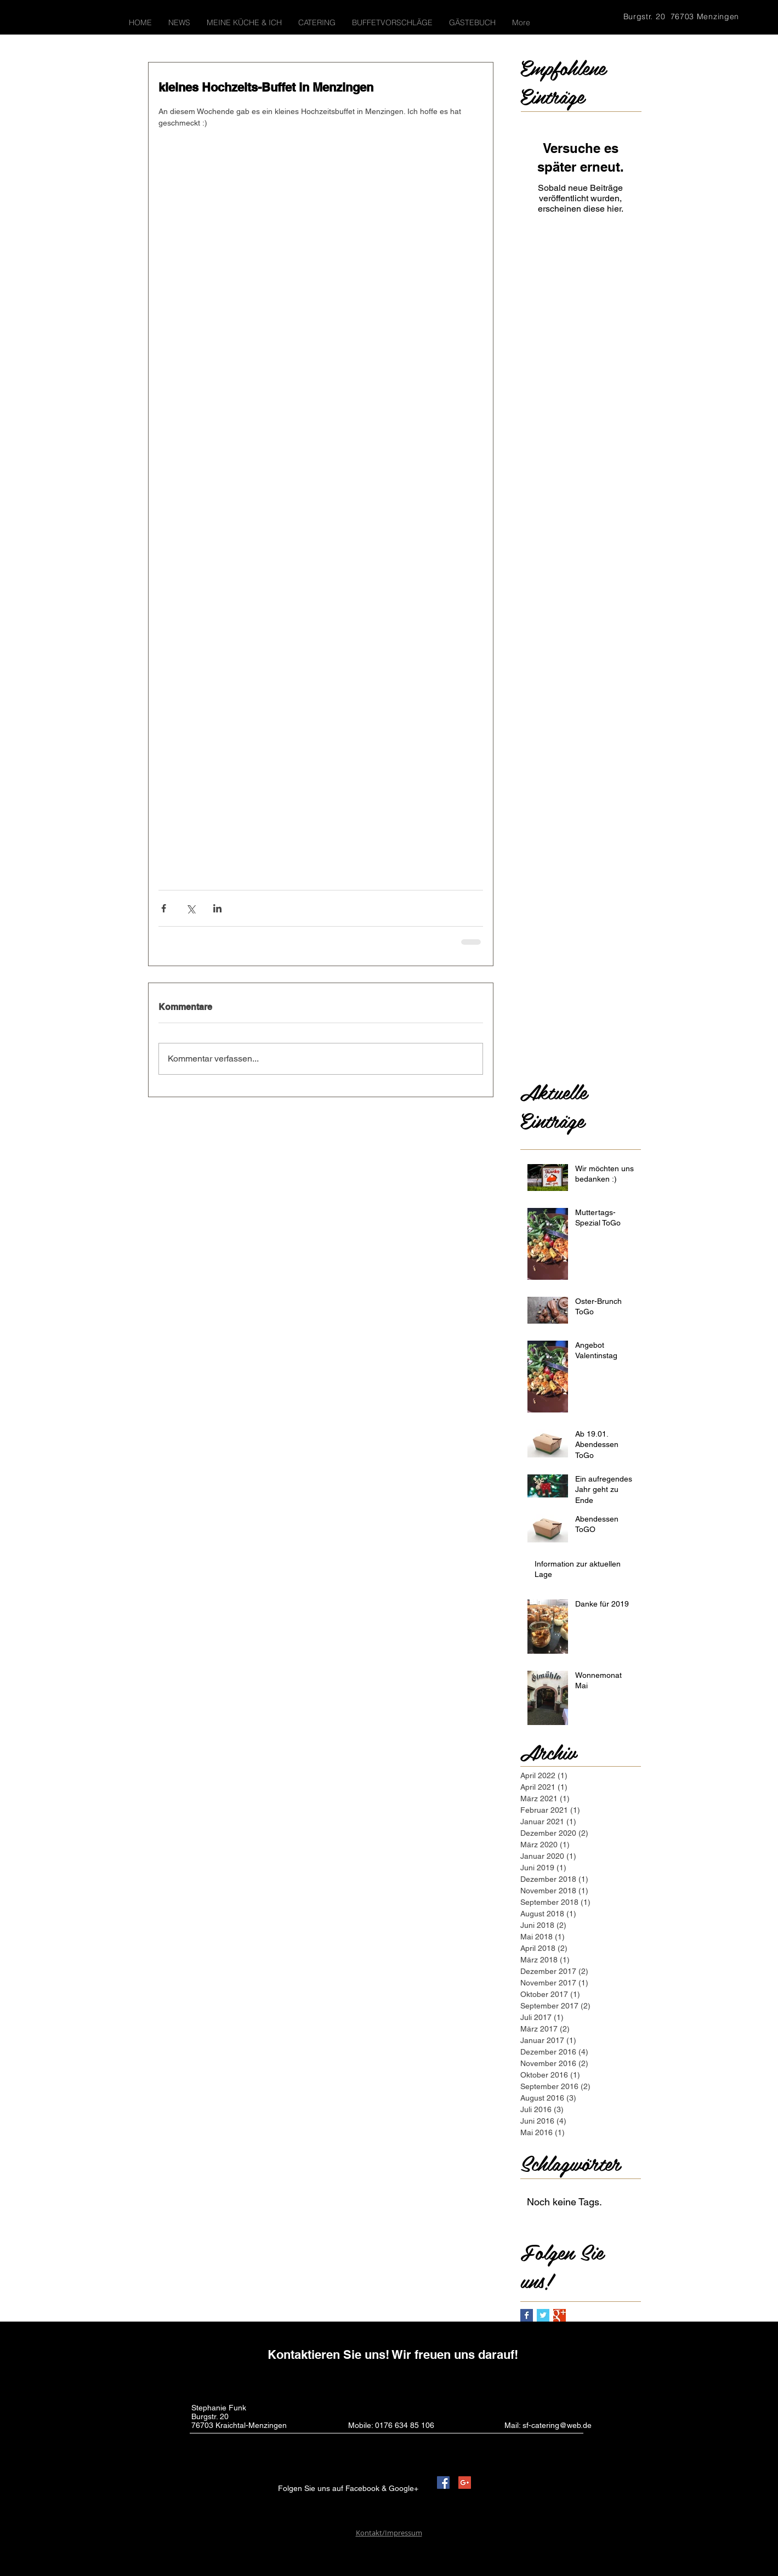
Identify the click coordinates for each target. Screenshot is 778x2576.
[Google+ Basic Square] (559, 2315)
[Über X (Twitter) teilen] (190, 908)
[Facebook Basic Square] (526, 2315)
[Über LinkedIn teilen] (217, 908)
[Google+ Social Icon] (464, 2482)
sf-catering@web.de (557, 2425)
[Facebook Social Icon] (443, 2482)
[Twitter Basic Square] (543, 2315)
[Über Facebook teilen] (163, 908)
